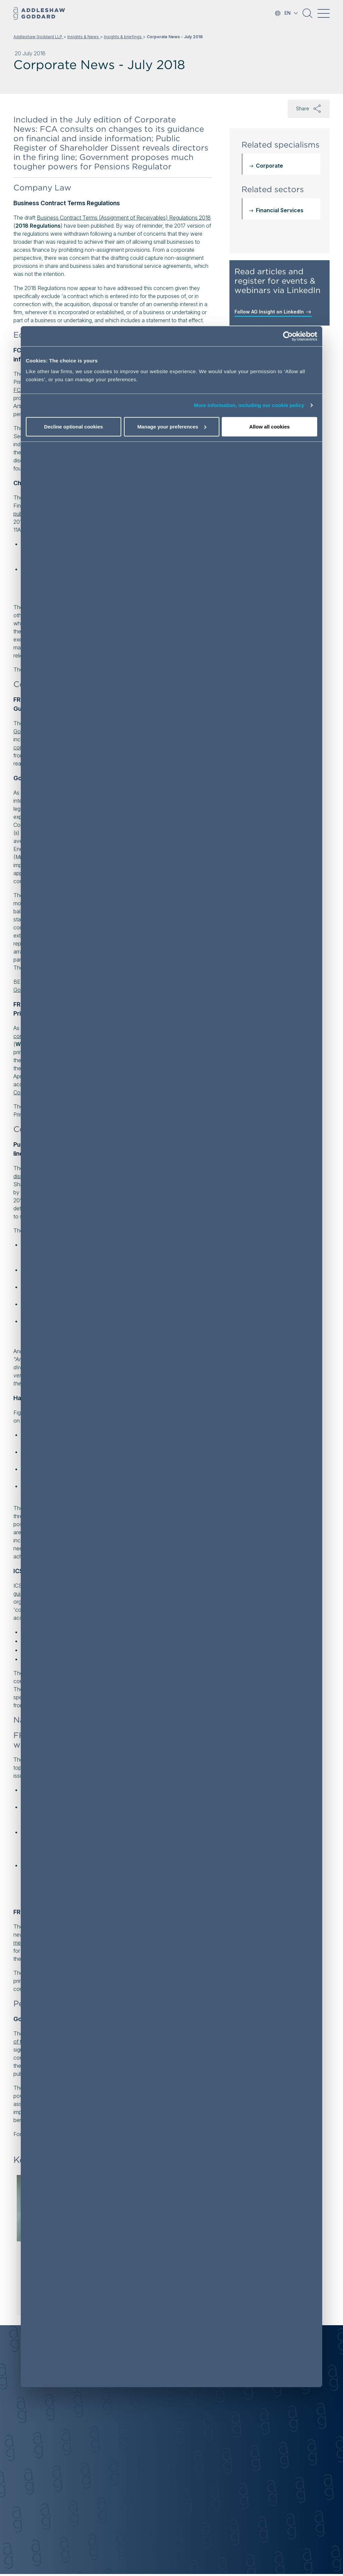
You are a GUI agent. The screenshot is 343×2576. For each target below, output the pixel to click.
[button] (307, 15)
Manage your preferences (171, 427)
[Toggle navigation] (324, 13)
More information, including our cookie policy (249, 405)
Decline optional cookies (73, 427)
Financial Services (279, 210)
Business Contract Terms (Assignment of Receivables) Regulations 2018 (124, 217)
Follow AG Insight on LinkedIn (273, 311)
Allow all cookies (269, 427)
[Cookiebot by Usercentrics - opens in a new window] (288, 336)
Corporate (269, 165)
